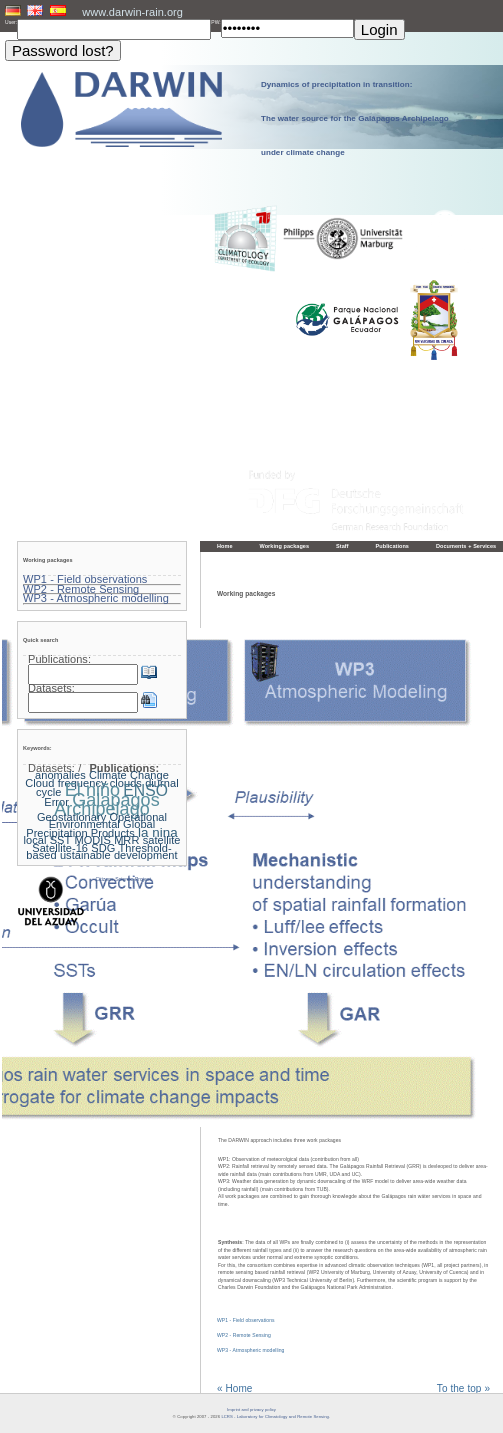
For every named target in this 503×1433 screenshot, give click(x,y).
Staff (342, 546)
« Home (234, 1389)
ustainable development (119, 855)
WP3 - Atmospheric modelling (250, 1350)
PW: (216, 22)
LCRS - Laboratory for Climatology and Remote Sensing (275, 1416)
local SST (48, 840)
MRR (126, 840)
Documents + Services (466, 546)
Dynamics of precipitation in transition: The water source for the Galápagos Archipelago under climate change (355, 118)
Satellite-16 (60, 848)
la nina (158, 832)
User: (11, 22)
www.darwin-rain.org (132, 12)
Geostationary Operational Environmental (102, 821)
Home (225, 546)
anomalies (60, 775)
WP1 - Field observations (246, 1320)
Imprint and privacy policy (251, 1409)
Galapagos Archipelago (107, 805)
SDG (103, 848)
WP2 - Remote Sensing (244, 1335)
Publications (392, 546)
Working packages (285, 546)
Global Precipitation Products (90, 828)
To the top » (463, 1389)
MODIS (92, 840)
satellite (162, 840)
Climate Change (129, 775)
